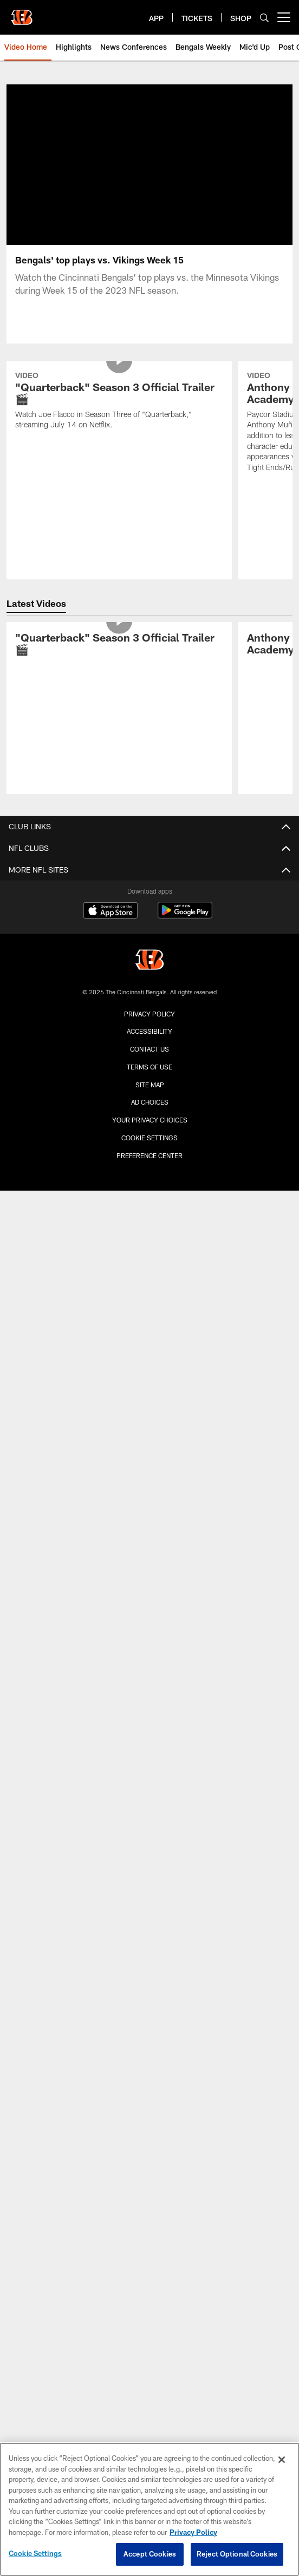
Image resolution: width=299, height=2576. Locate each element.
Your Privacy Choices (149, 1120)
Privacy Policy (149, 1014)
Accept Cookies (149, 2553)
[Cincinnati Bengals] (149, 961)
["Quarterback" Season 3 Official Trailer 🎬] (119, 402)
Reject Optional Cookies (237, 2553)
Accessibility (149, 1031)
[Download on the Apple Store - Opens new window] (110, 911)
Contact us (149, 1049)
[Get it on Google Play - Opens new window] (185, 915)
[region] (149, 2509)
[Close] (282, 2460)
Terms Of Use (149, 1067)
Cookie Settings (149, 1137)
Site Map (149, 1084)
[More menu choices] (283, 17)
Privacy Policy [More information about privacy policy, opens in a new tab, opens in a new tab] (193, 2532)
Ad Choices (149, 1102)
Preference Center (149, 1155)
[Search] (264, 17)
